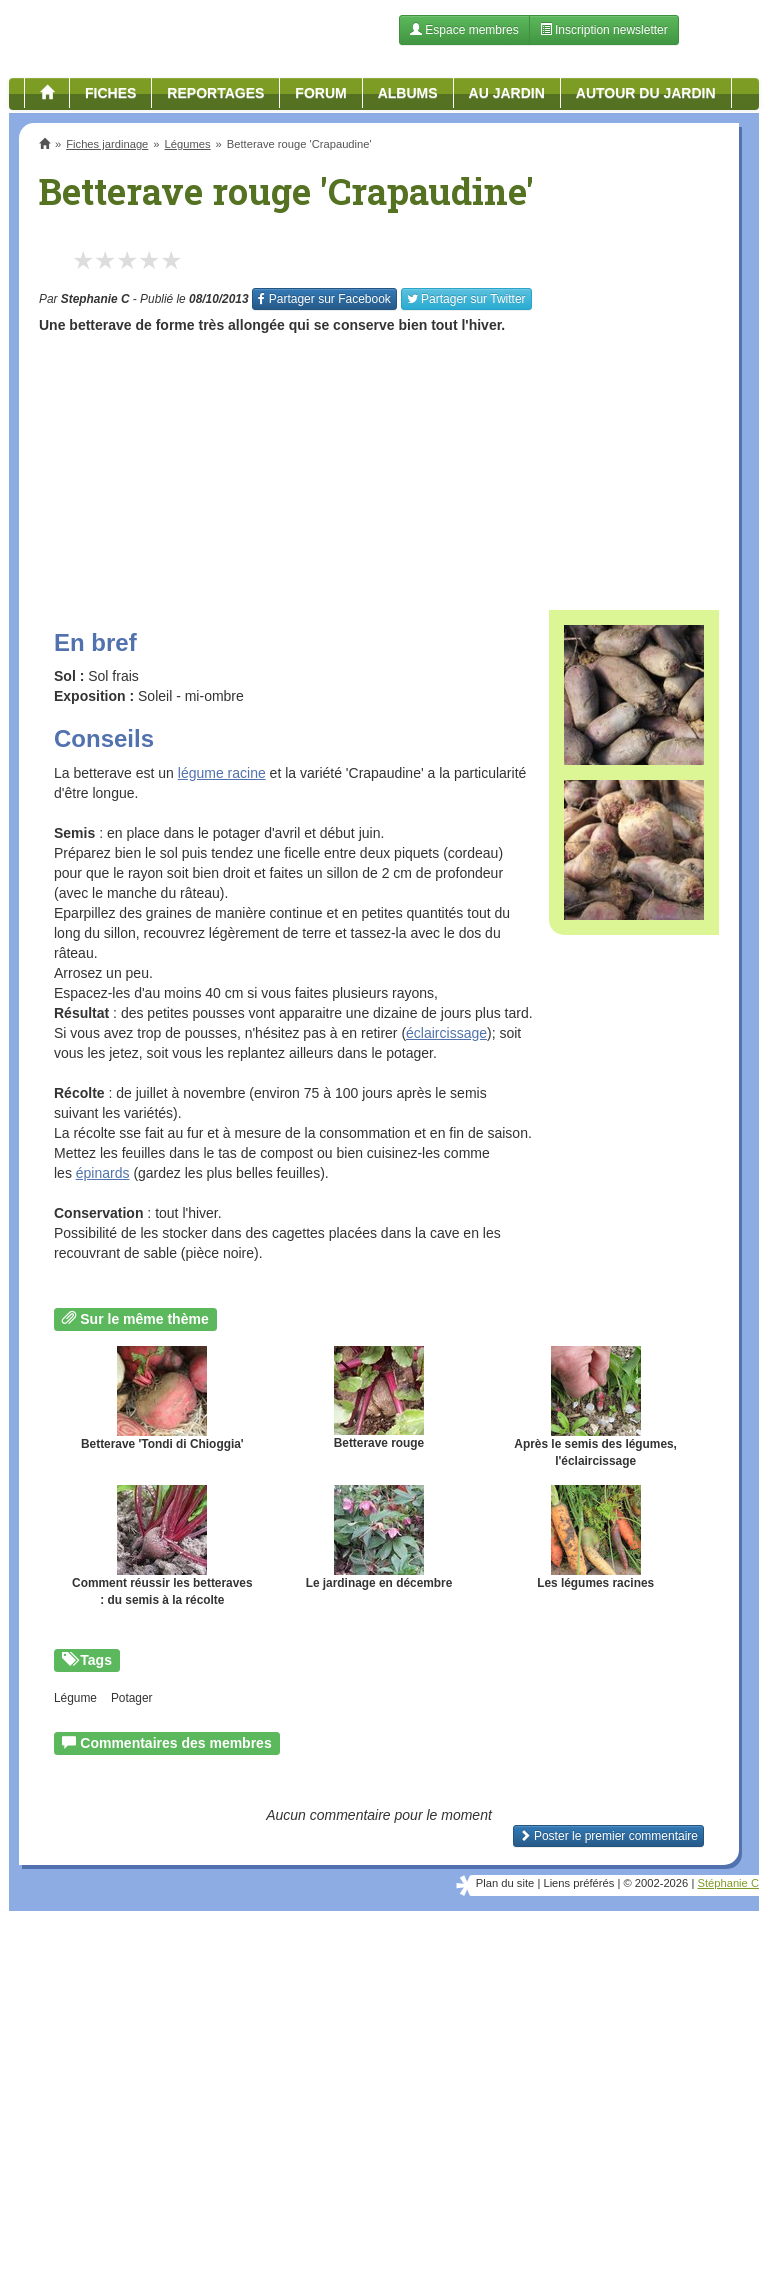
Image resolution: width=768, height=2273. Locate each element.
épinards (103, 1173)
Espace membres (464, 30)
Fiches (110, 93)
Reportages (215, 93)
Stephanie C (95, 299)
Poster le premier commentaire (608, 1836)
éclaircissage (446, 1033)
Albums (408, 93)
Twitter (466, 299)
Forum (320, 93)
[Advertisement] (379, 465)
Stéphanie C (728, 1883)
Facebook (324, 299)
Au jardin (507, 93)
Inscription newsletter (604, 30)
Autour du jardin (646, 93)
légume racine (222, 773)
